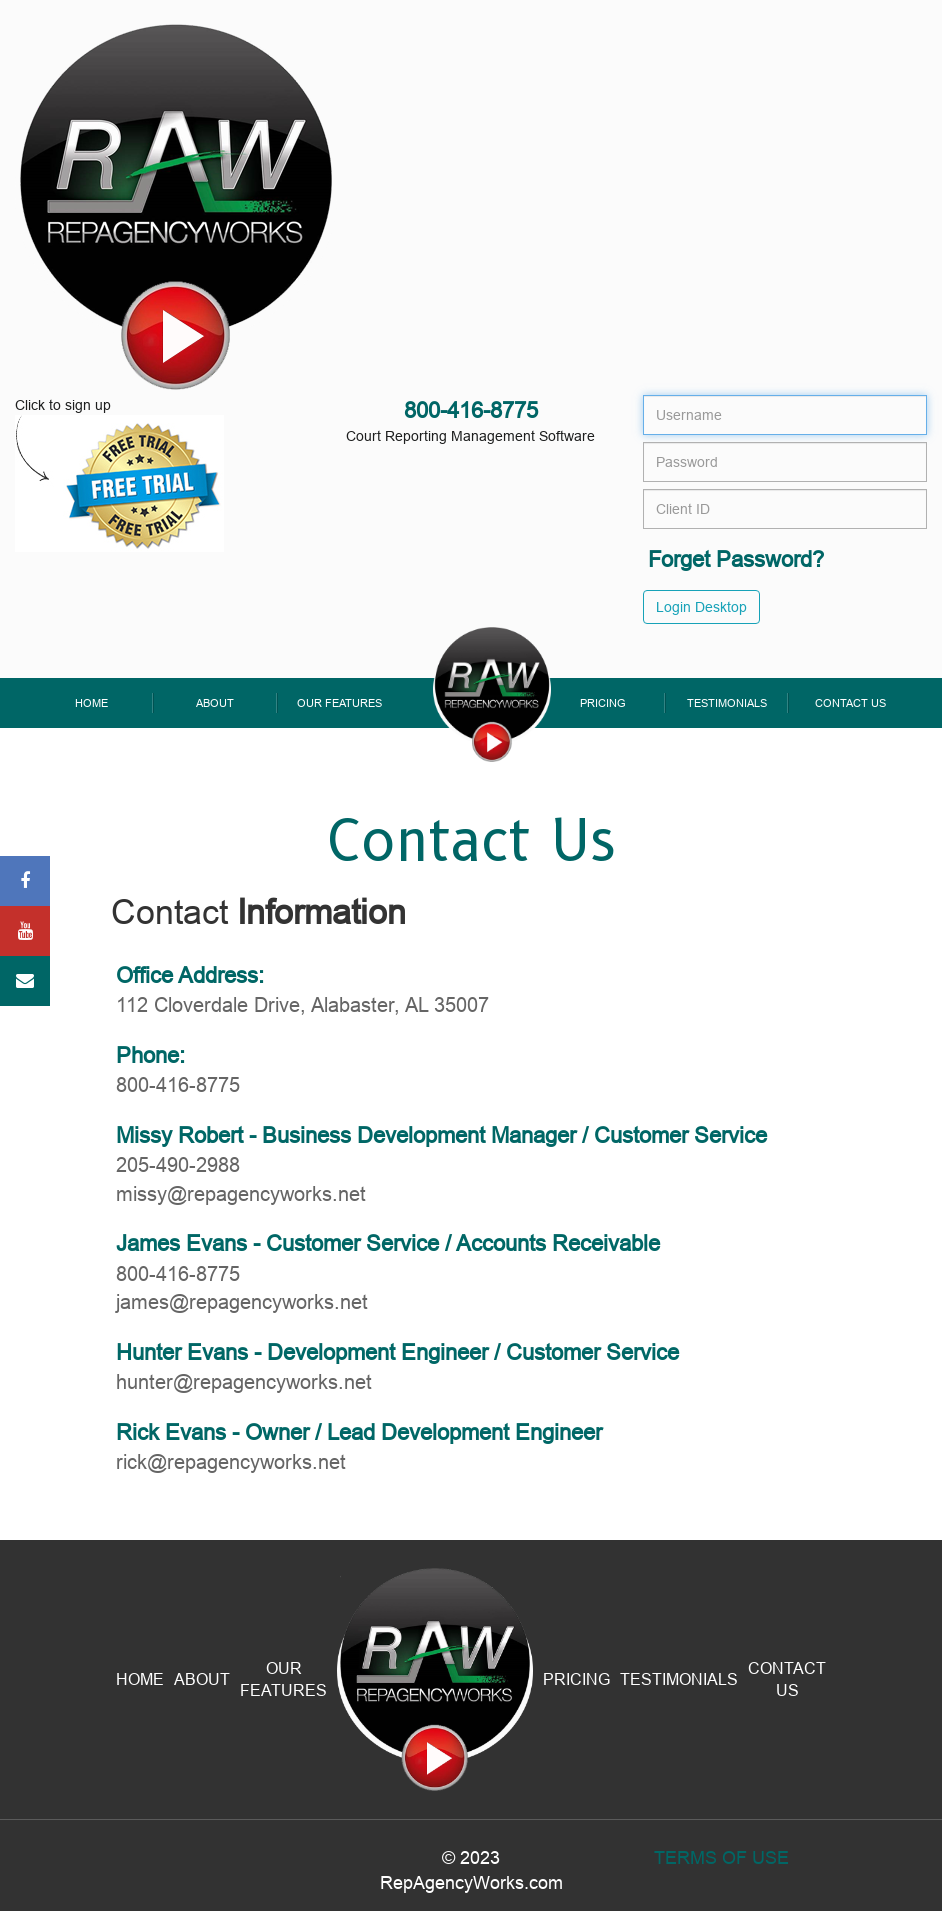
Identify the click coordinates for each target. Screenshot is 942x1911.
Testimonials (727, 703)
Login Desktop (701, 607)
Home (91, 703)
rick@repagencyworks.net (231, 1461)
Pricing (603, 703)
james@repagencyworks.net (242, 1301)
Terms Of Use (721, 1857)
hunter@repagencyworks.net (244, 1381)
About (215, 703)
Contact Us (850, 703)
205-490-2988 (178, 1164)
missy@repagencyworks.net (241, 1193)
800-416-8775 (471, 410)
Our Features (339, 703)
